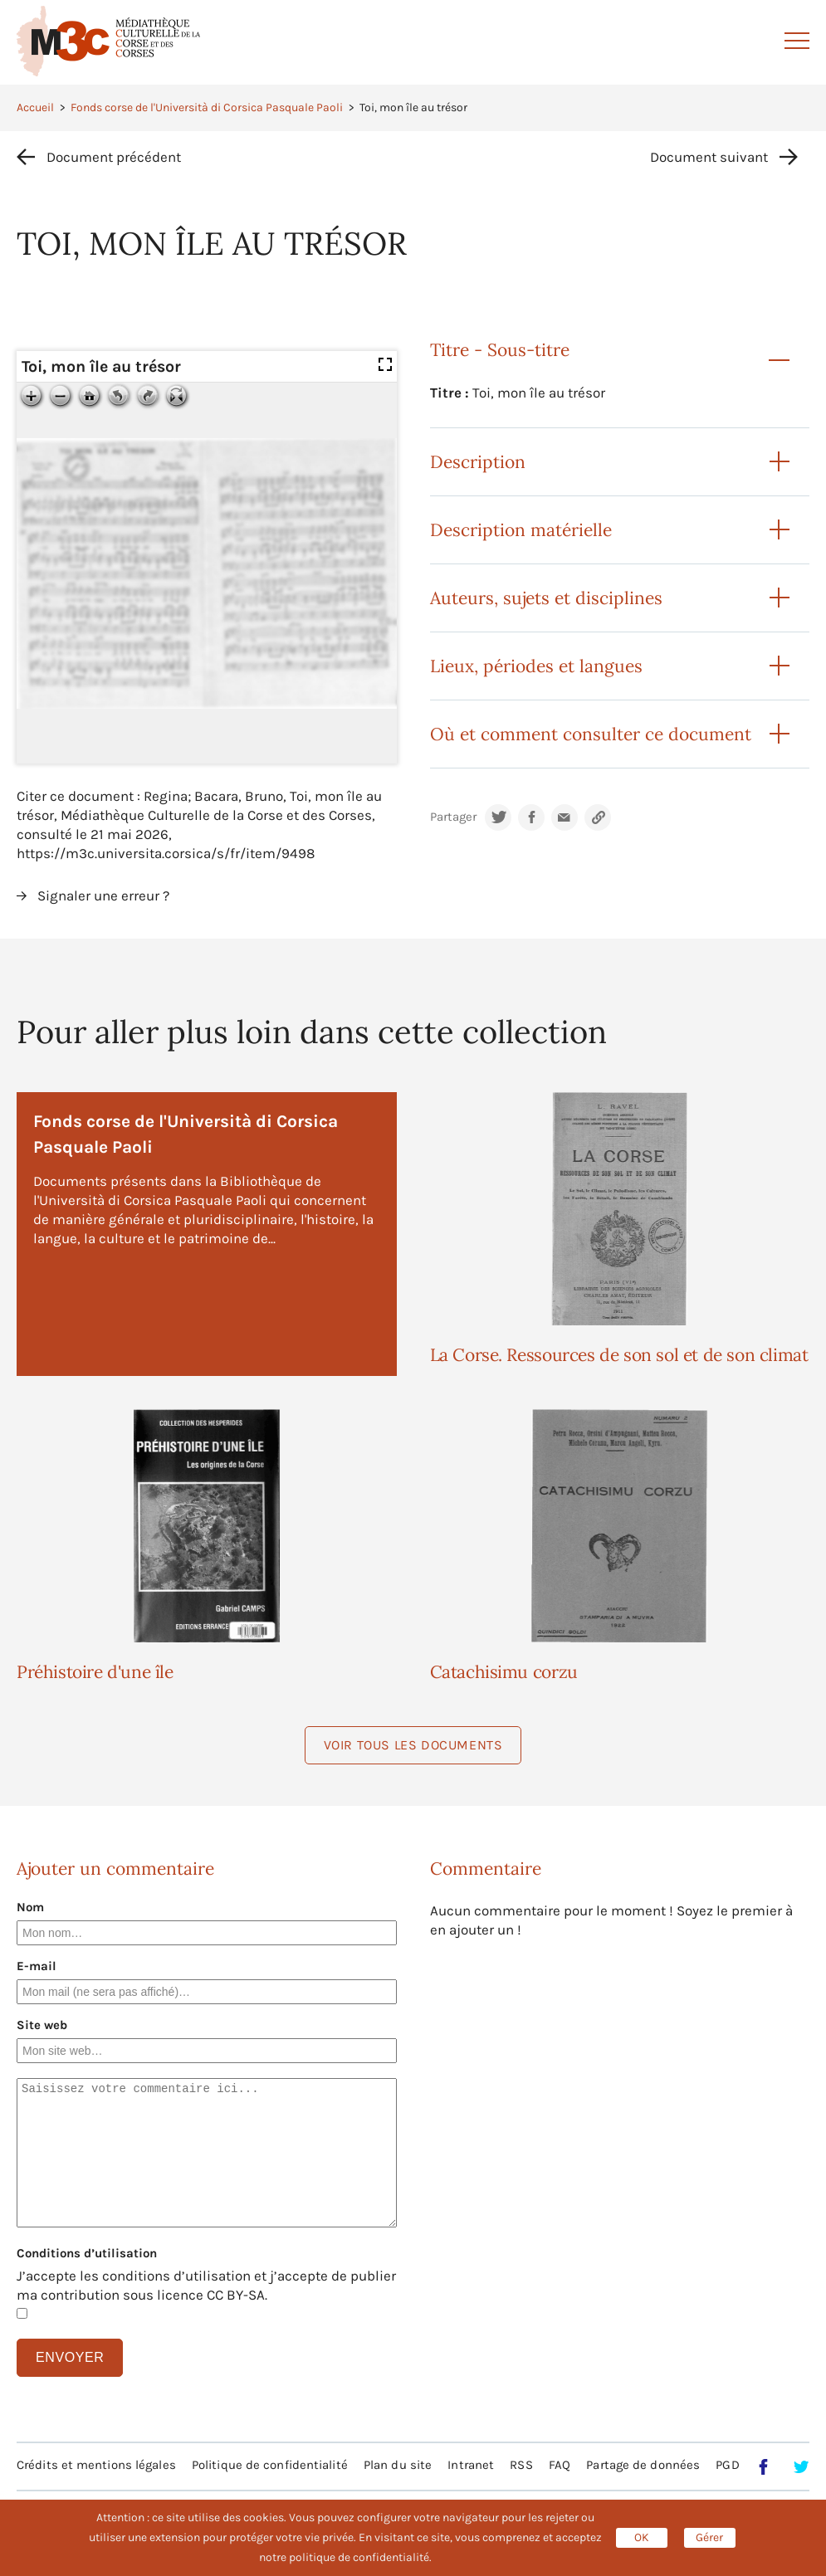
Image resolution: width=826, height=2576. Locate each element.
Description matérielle (521, 530)
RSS (521, 2464)
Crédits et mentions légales (96, 2464)
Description (477, 462)
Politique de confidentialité (270, 2464)
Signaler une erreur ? (103, 895)
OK (641, 2537)
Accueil (35, 107)
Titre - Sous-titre (499, 350)
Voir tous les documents (413, 1745)
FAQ (559, 2464)
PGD (727, 2464)
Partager (453, 817)
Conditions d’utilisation (87, 2253)
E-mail (36, 1966)
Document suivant (709, 157)
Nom (30, 1907)
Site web (42, 2024)
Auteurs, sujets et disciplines (546, 598)
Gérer (709, 2537)
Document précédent (113, 157)
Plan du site (398, 2464)
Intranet (470, 2464)
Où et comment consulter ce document (590, 734)
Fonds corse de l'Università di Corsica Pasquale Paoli (207, 107)
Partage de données (643, 2464)
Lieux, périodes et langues (536, 666)
